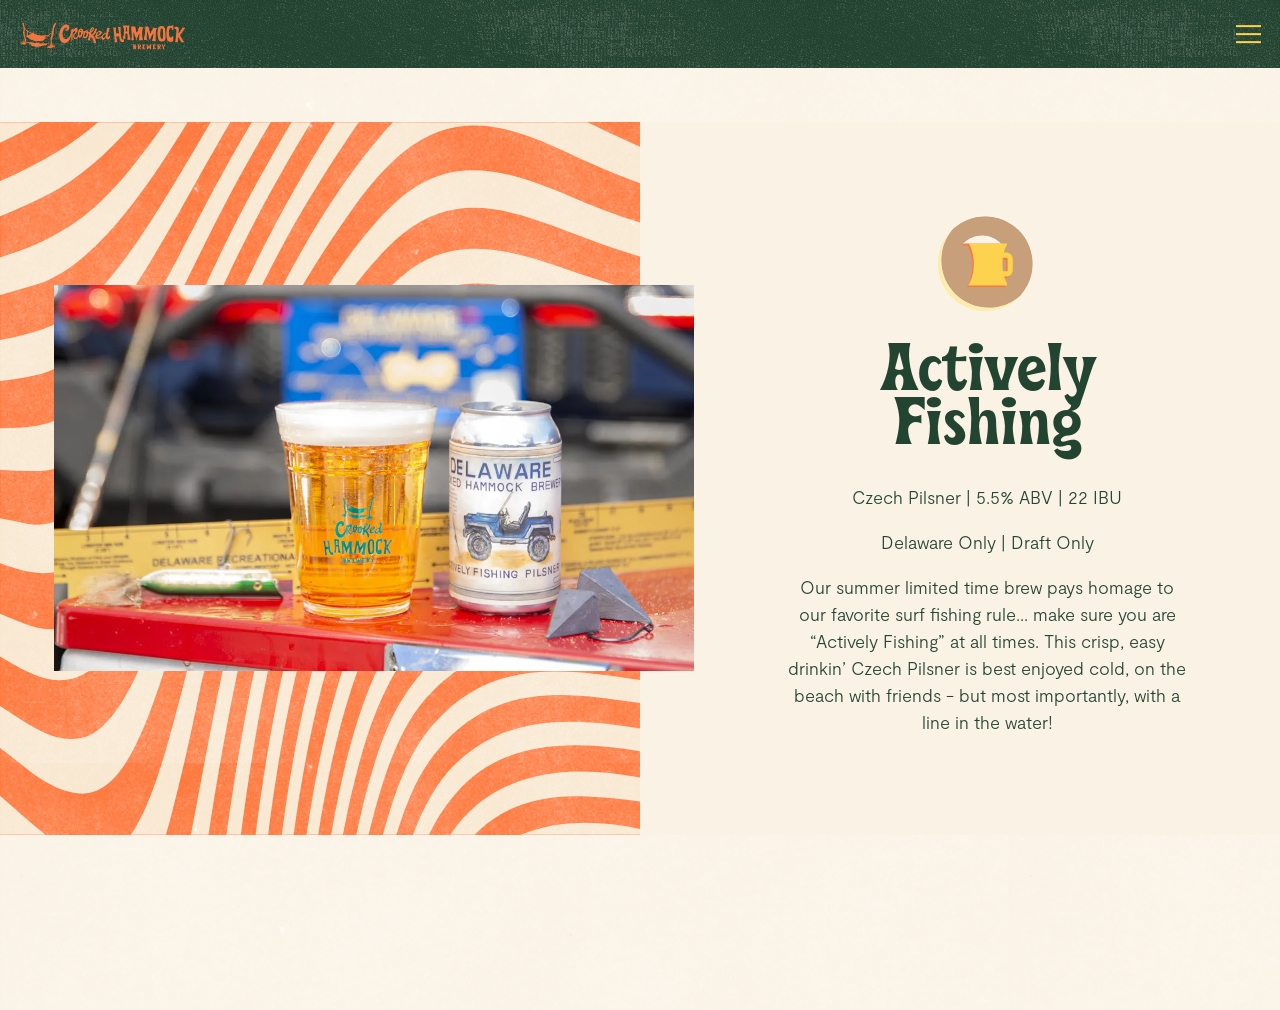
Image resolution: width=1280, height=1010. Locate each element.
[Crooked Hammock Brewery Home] (117, 34)
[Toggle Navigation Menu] (1248, 34)
